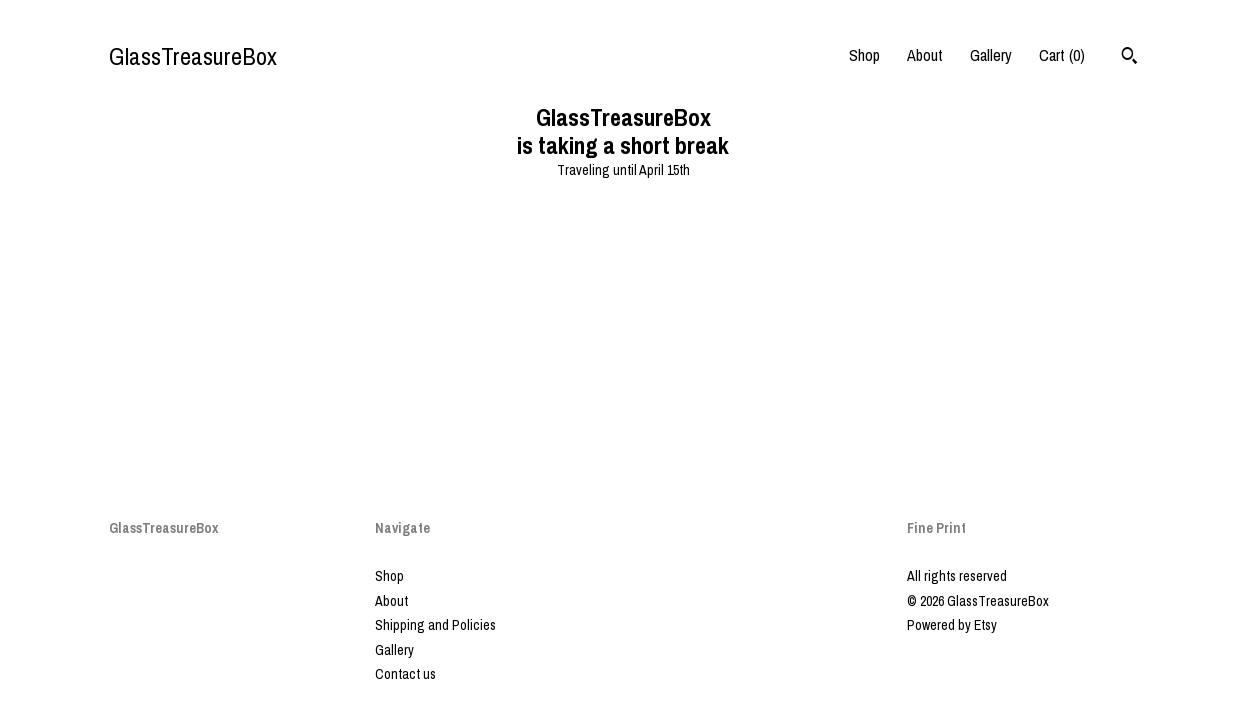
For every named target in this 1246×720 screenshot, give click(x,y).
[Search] (1129, 58)
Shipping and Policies (435, 625)
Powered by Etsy (952, 625)
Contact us (405, 674)
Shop (864, 55)
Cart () (1062, 55)
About (925, 55)
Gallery (991, 55)
